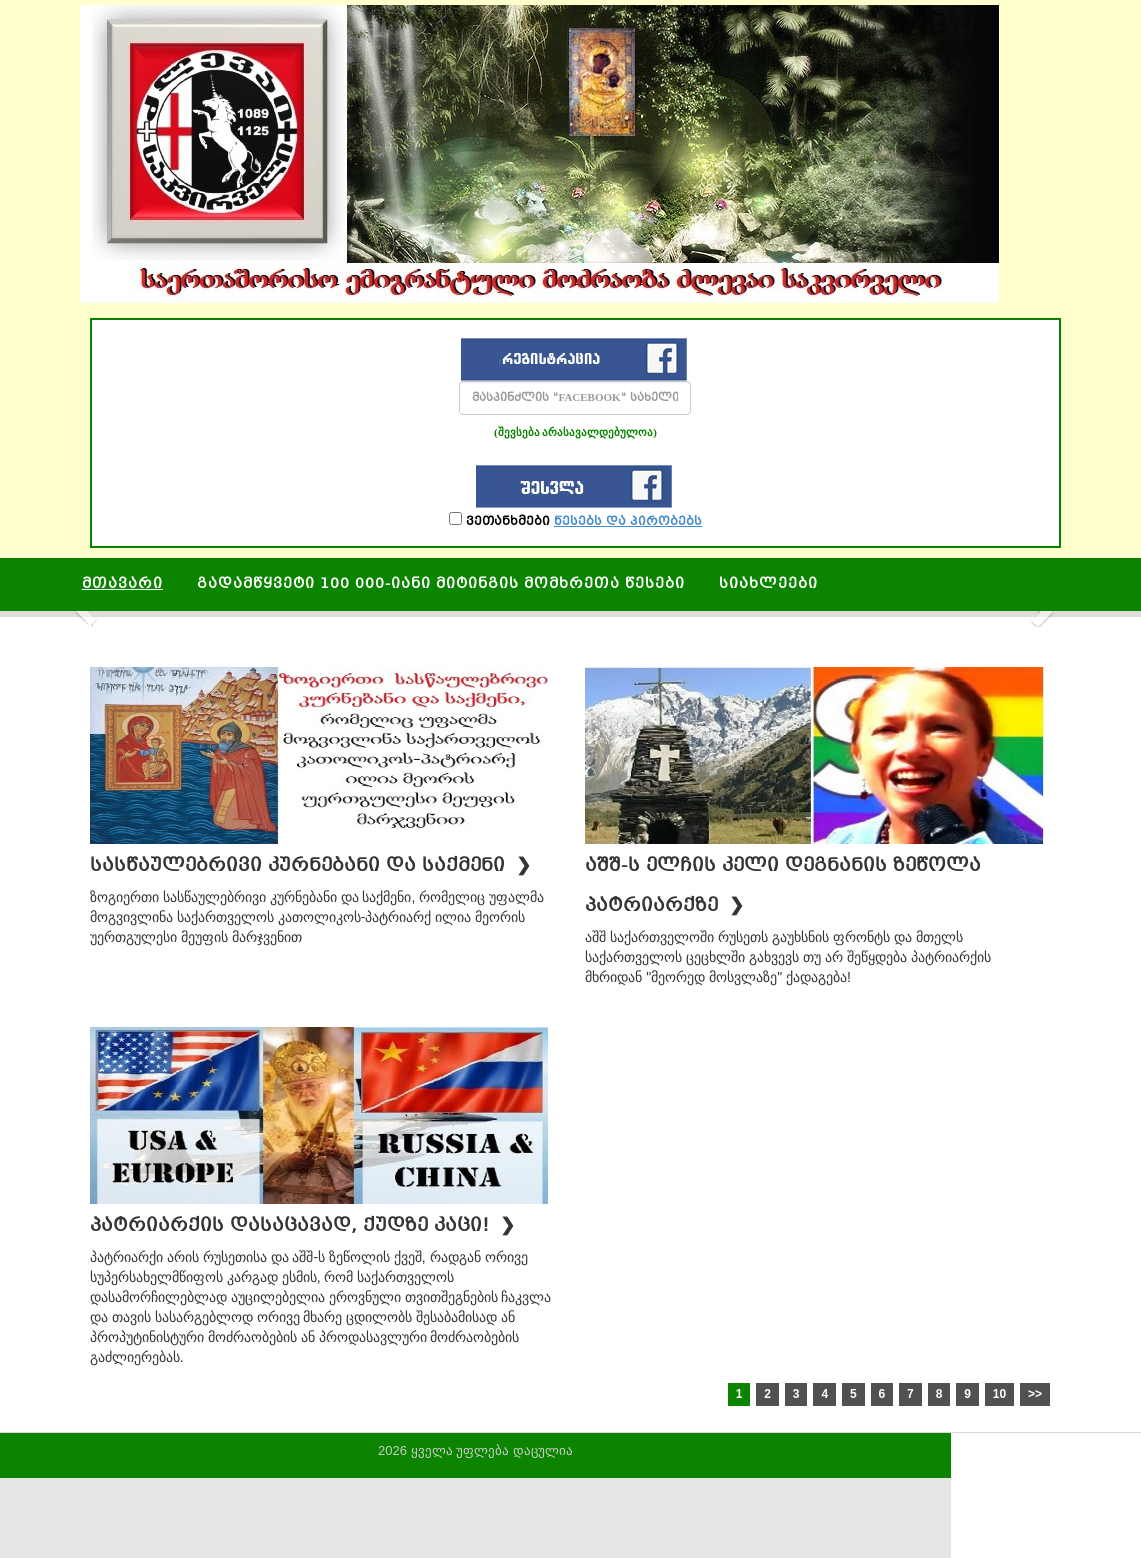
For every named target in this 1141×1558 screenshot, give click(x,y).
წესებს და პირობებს (628, 522)
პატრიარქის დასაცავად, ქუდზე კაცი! (302, 1226)
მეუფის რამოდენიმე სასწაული (221, 629)
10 (999, 1394)
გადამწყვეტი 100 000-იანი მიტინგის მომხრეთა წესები (441, 584)
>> (1035, 1394)
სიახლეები (768, 584)
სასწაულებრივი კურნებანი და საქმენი (310, 866)
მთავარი (122, 584)
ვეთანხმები (575, 520)
